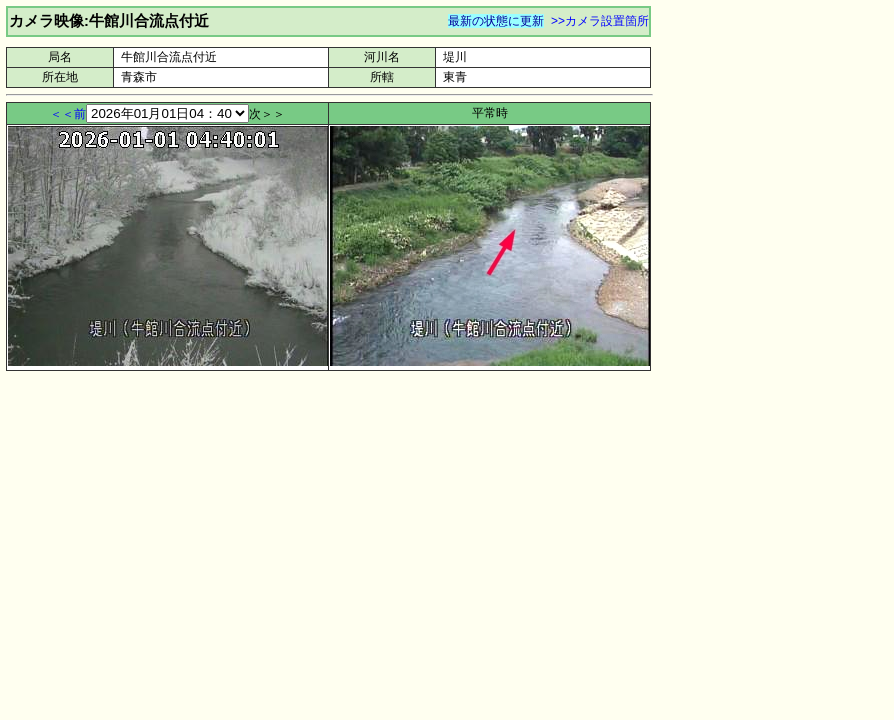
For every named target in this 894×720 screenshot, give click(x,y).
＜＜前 (68, 114)
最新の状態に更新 (496, 21)
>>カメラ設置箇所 (600, 21)
